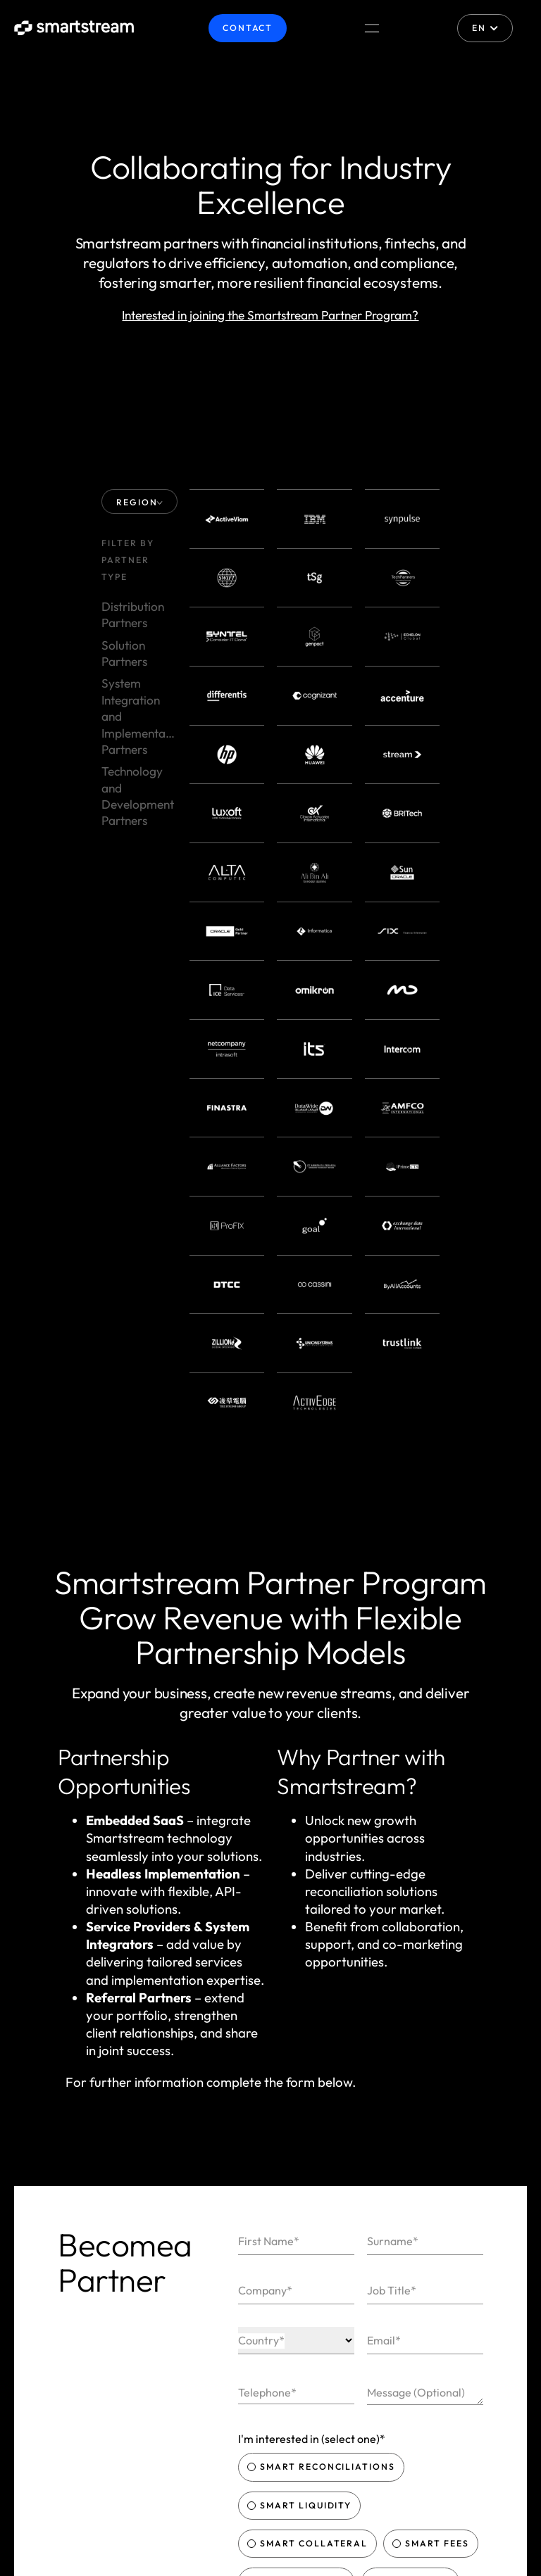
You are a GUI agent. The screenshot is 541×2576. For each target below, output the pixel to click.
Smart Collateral (309, 2063)
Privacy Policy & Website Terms (372, 2158)
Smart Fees (432, 2063)
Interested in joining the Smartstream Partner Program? (270, 315)
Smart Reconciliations (322, 1986)
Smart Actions (298, 2101)
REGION (139, 501)
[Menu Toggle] (372, 28)
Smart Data (412, 2101)
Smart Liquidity (301, 2024)
